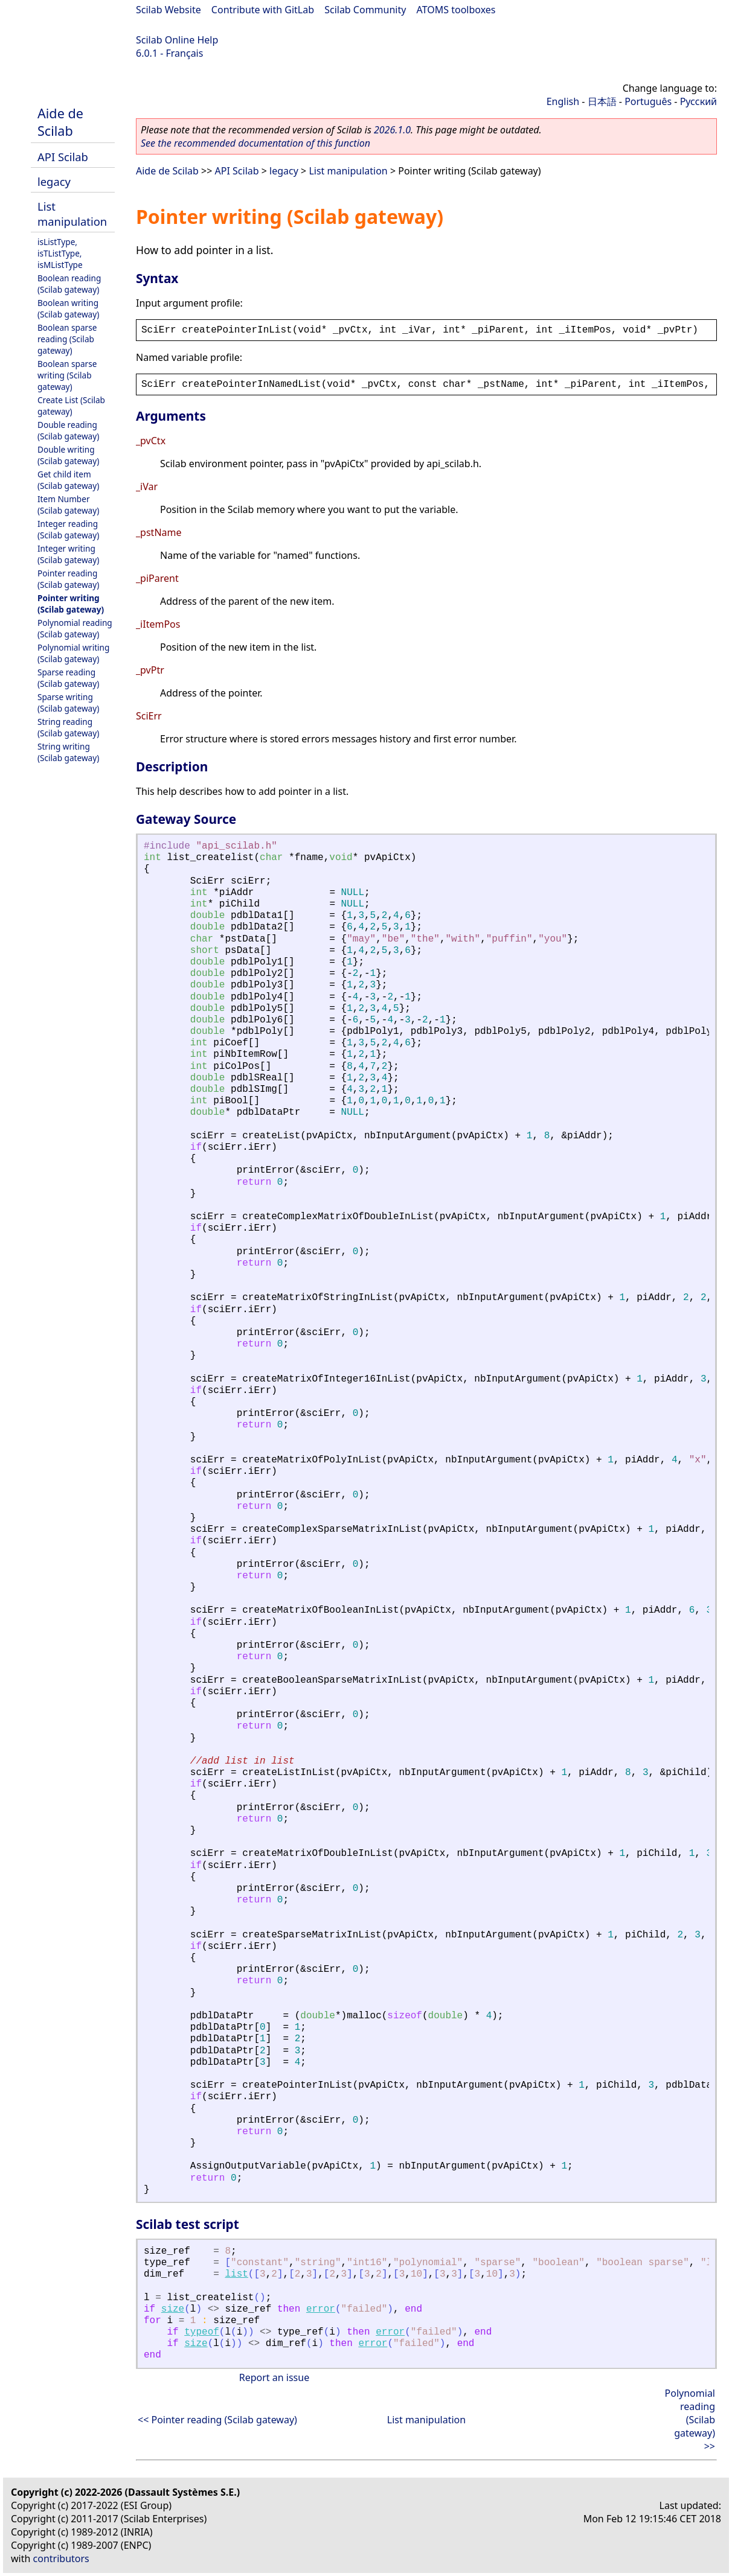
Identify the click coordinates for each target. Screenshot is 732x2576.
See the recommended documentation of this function (255, 143)
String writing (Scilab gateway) (68, 752)
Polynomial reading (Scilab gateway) (74, 628)
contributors (61, 2558)
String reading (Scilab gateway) (68, 727)
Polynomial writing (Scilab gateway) (73, 653)
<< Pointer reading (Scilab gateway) (217, 2419)
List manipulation (72, 214)
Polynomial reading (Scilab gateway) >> (690, 2419)
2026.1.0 (392, 129)
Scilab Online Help (177, 39)
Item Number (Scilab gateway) (68, 504)
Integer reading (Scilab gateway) (68, 529)
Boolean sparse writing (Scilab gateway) (67, 375)
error (320, 2309)
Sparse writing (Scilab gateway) (68, 702)
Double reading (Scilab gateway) (68, 430)
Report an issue (274, 2377)
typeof (201, 2332)
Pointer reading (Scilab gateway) (68, 578)
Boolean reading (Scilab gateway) (69, 283)
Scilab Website (168, 9)
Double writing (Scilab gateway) (68, 455)
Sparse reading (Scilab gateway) (68, 677)
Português (648, 101)
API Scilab (62, 156)
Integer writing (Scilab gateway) (68, 554)
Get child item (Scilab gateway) (68, 479)
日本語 (602, 101)
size (172, 2309)
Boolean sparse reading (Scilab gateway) (67, 339)
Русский (698, 101)
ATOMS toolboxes (456, 9)
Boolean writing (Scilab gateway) (68, 308)
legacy (54, 181)
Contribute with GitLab (262, 9)
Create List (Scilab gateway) (71, 405)
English (563, 101)
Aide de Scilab (60, 121)
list (236, 2274)
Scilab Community (365, 9)
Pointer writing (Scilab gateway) (70, 603)
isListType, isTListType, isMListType (60, 253)
